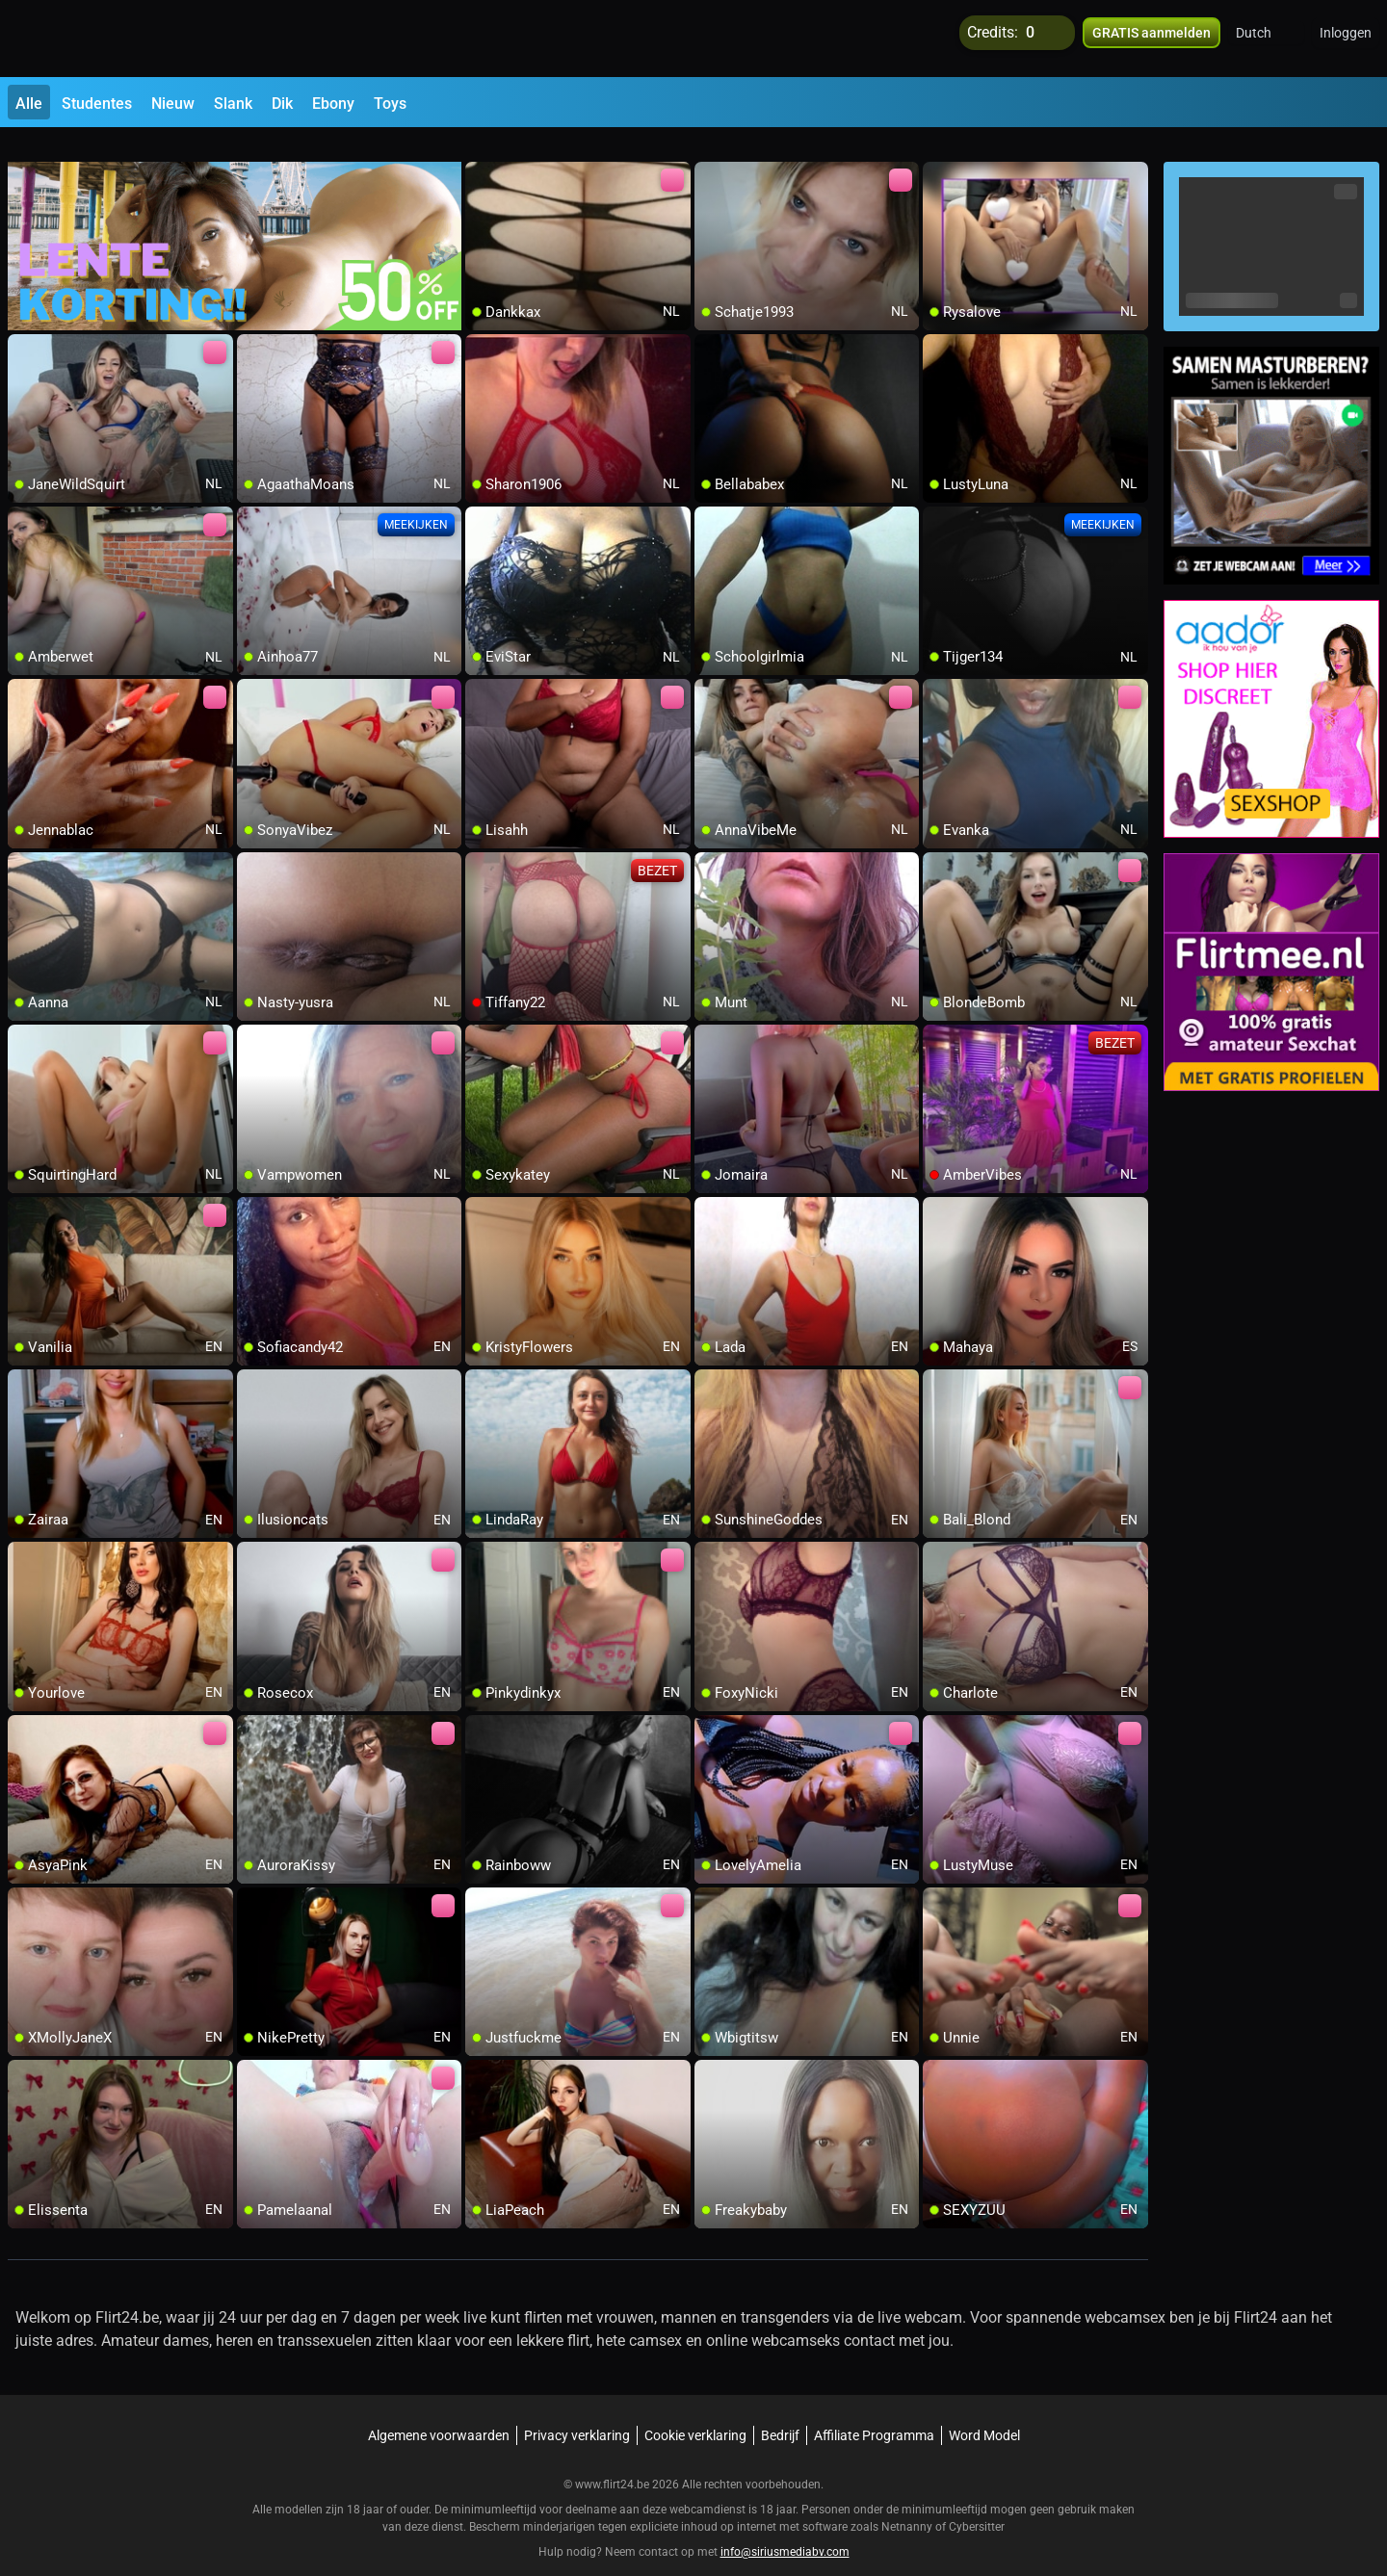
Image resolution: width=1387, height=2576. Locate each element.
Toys (390, 103)
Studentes (97, 103)
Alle (28, 103)
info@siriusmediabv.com (785, 2529)
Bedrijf (780, 2412)
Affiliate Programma (874, 2412)
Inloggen (1346, 38)
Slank (233, 103)
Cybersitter (977, 2504)
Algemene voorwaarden (439, 2412)
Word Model (984, 2412)
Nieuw (173, 103)
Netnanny (908, 2504)
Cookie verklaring (695, 2412)
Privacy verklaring (577, 2412)
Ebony (333, 103)
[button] (1266, 38)
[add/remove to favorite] (480, 154)
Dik (282, 103)
